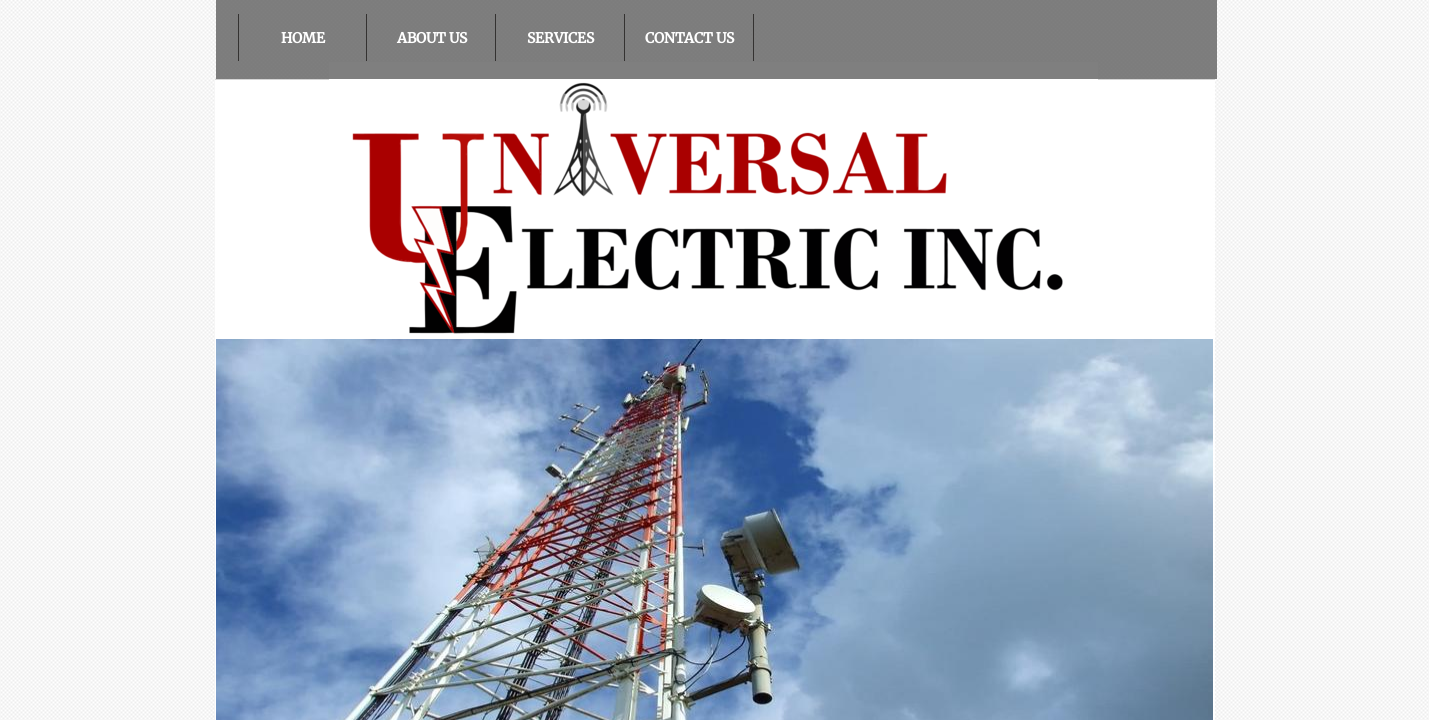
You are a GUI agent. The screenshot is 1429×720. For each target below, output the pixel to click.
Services (560, 38)
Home (303, 38)
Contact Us (689, 38)
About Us (432, 38)
